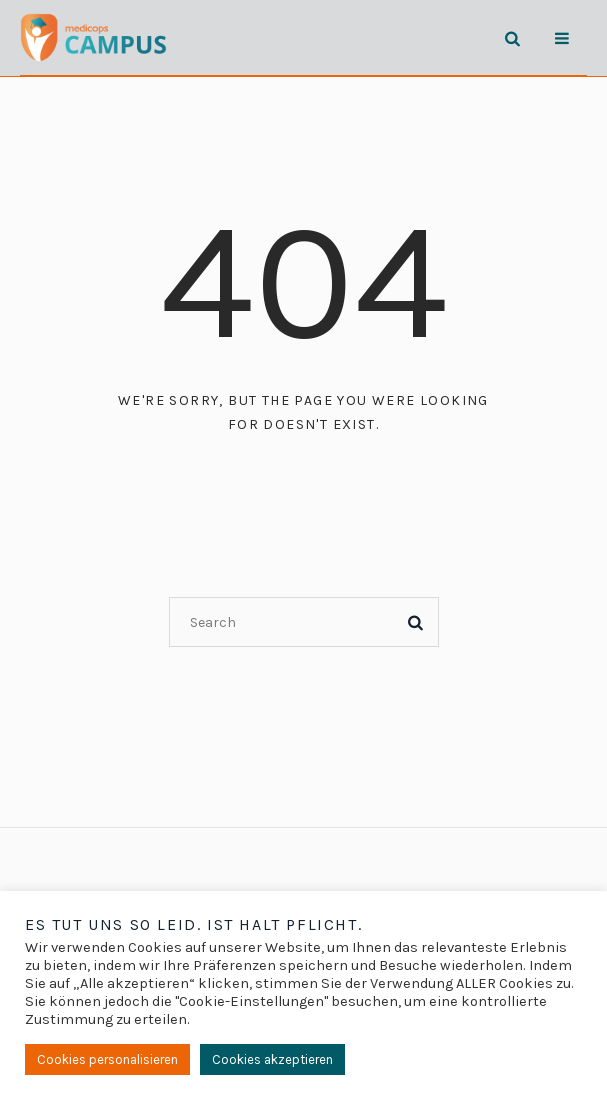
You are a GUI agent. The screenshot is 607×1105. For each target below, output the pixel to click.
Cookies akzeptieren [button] (272, 1059)
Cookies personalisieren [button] (107, 1059)
